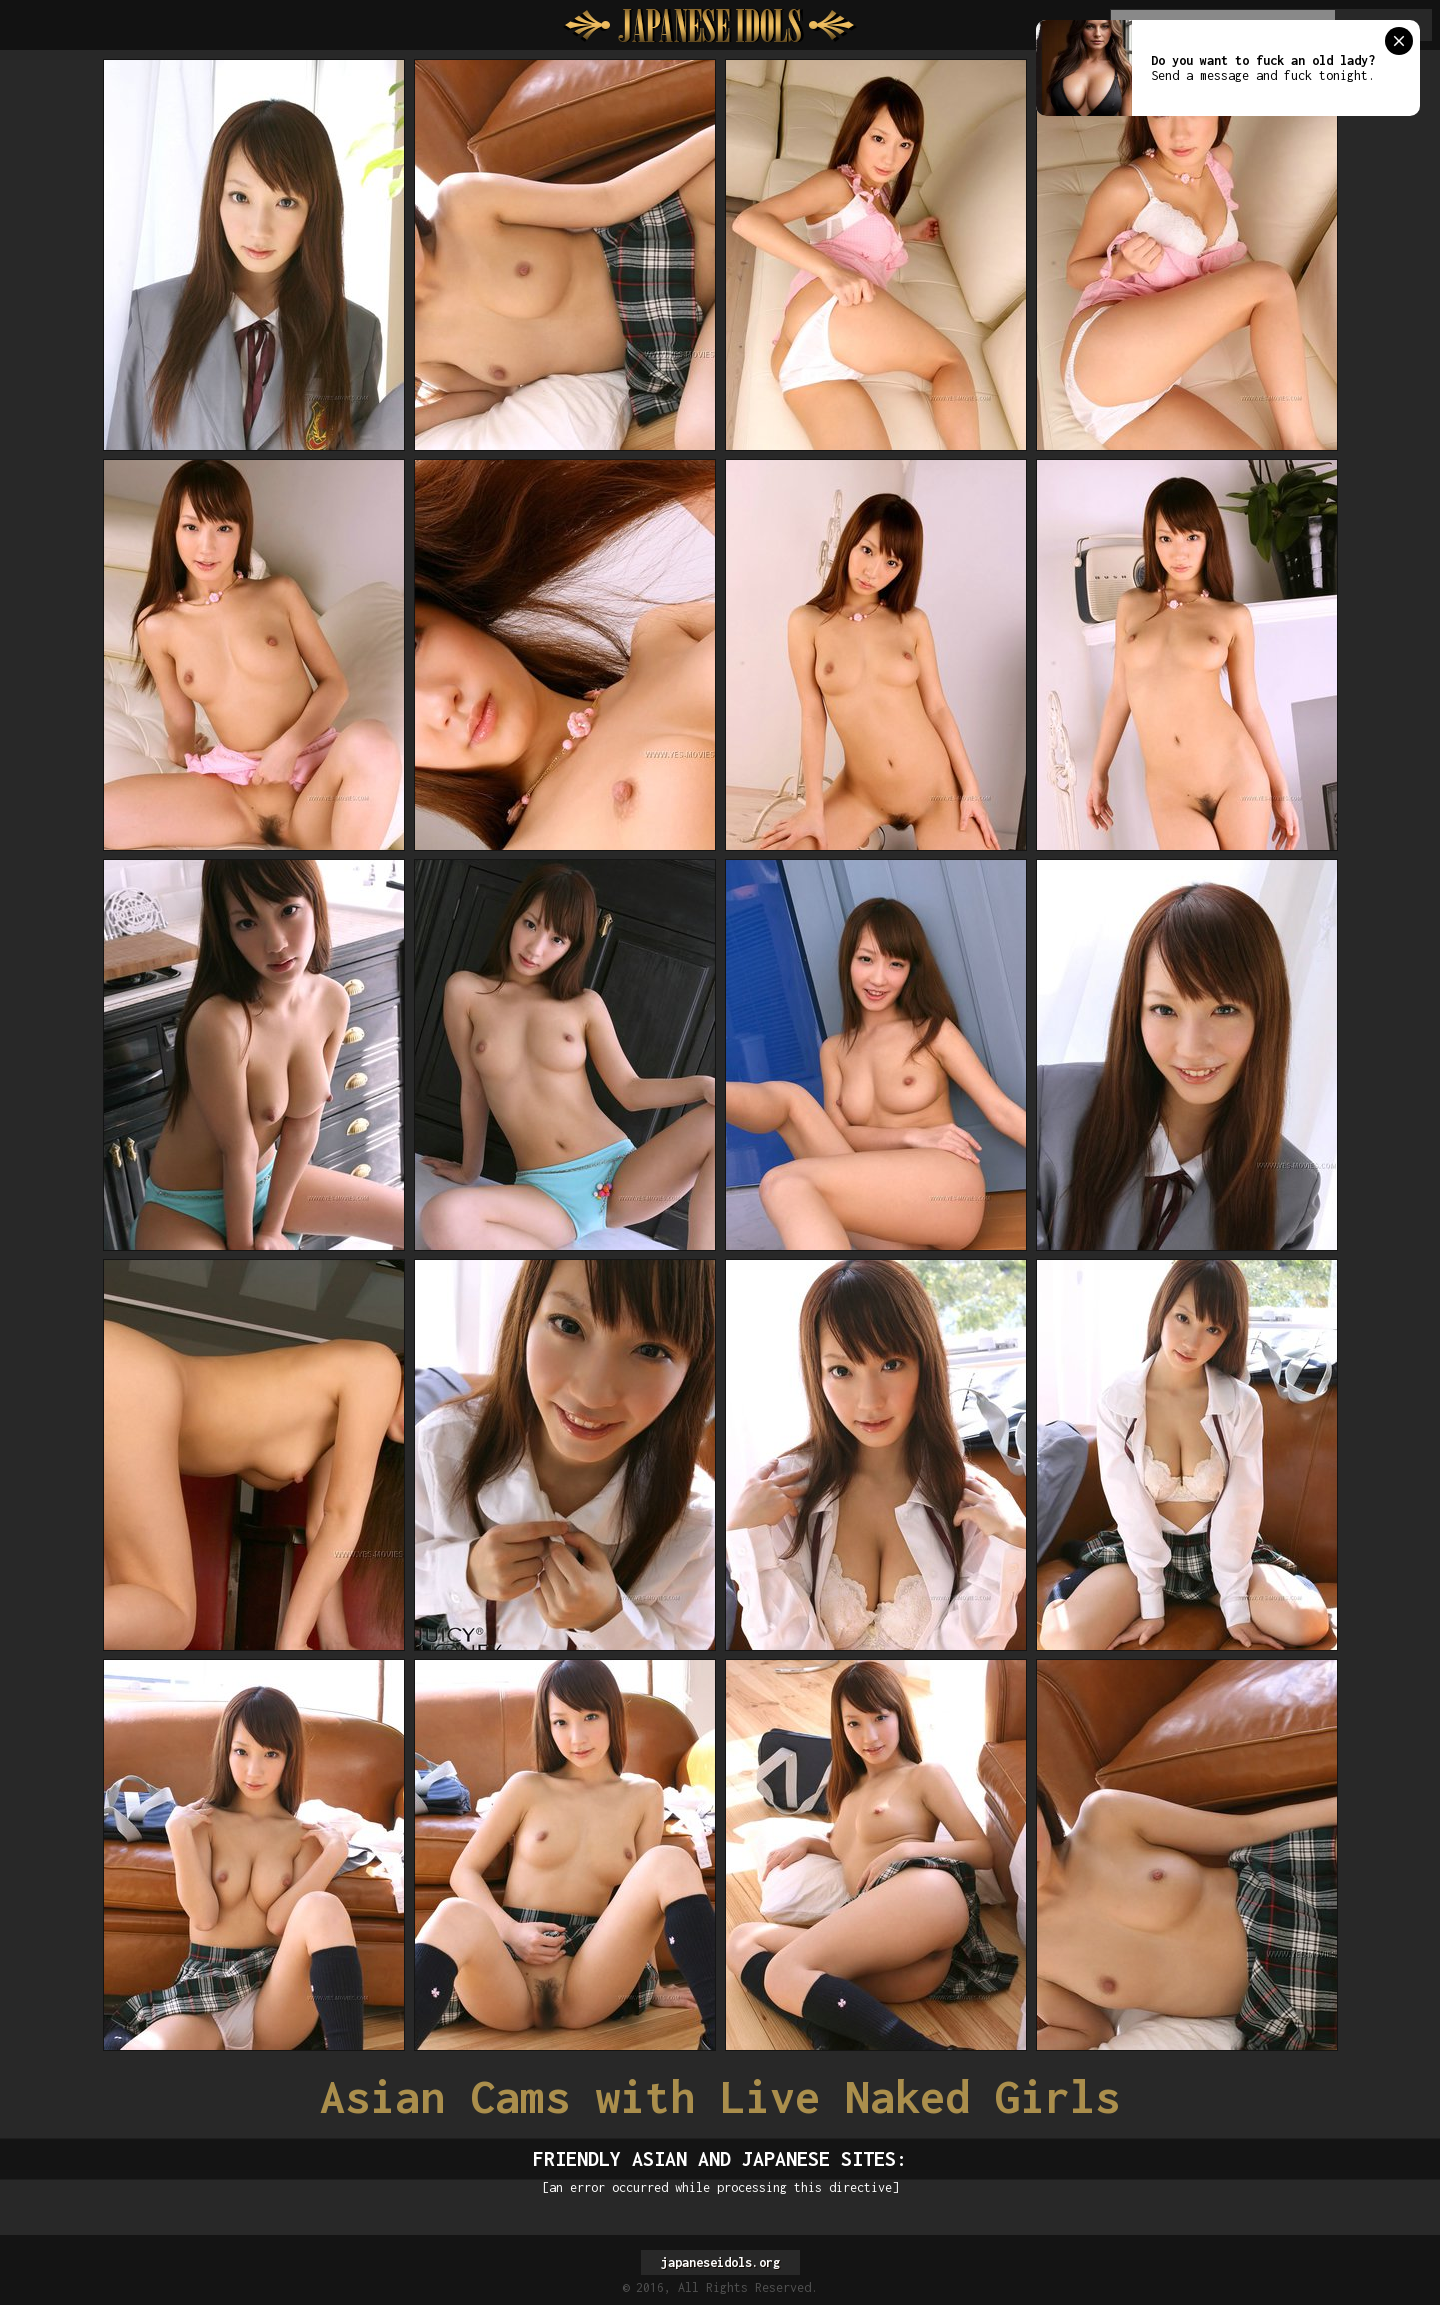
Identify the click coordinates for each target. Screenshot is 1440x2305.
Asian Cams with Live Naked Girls (720, 2096)
